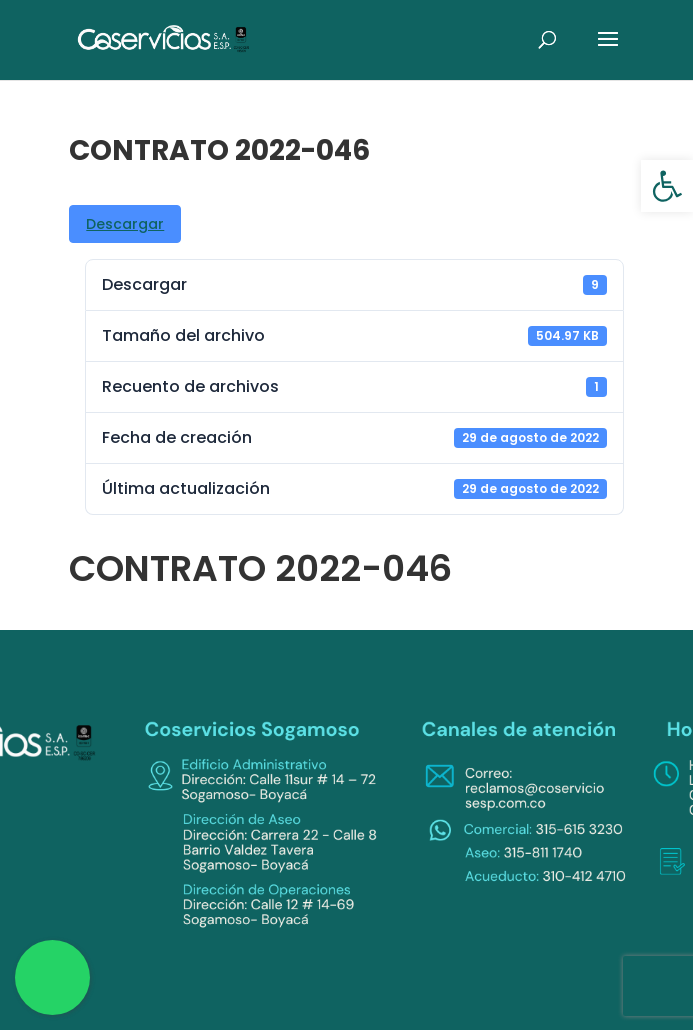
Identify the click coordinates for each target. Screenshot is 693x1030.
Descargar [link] (125, 224)
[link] (667, 186)
